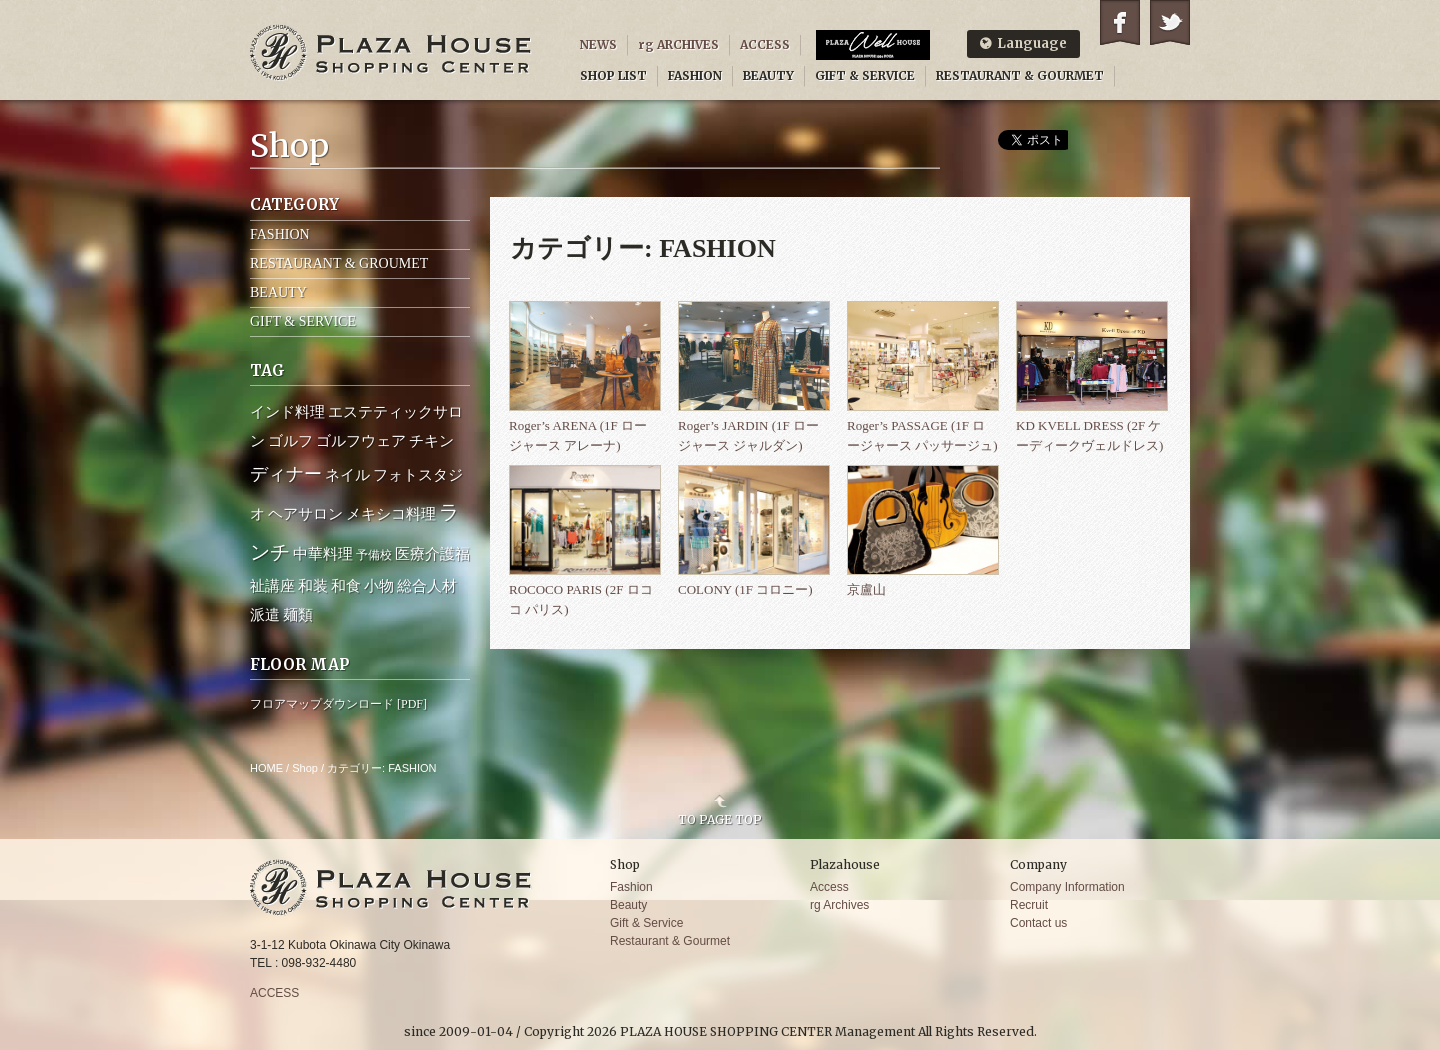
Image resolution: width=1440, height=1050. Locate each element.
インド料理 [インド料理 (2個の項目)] (287, 412)
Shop (305, 768)
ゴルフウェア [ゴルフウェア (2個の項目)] (361, 441)
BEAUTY (768, 75)
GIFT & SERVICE (865, 75)
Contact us (1038, 923)
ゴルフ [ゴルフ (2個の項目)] (290, 441)
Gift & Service (646, 923)
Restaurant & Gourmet (670, 941)
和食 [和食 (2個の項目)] (346, 586)
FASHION (695, 75)
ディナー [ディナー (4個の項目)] (286, 474)
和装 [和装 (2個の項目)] (313, 586)
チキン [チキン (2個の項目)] (431, 441)
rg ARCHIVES (678, 44)
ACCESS (765, 44)
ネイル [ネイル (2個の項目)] (347, 475)
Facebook (1120, 22)
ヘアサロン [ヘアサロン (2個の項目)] (305, 514)
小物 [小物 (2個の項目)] (379, 586)
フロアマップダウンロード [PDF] (338, 704)
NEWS (598, 44)
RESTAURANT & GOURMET (1020, 75)
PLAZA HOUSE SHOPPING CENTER (391, 52)
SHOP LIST (613, 75)
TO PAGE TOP (720, 819)
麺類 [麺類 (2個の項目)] (298, 615)
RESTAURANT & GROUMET (339, 263)
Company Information (1067, 887)
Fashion (631, 887)
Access (829, 887)
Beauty (628, 905)
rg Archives (839, 905)
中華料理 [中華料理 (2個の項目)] (323, 554)
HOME (266, 768)
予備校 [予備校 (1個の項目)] (374, 555)
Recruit (1029, 905)
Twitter (1170, 22)
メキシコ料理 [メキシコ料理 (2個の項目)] (391, 514)
